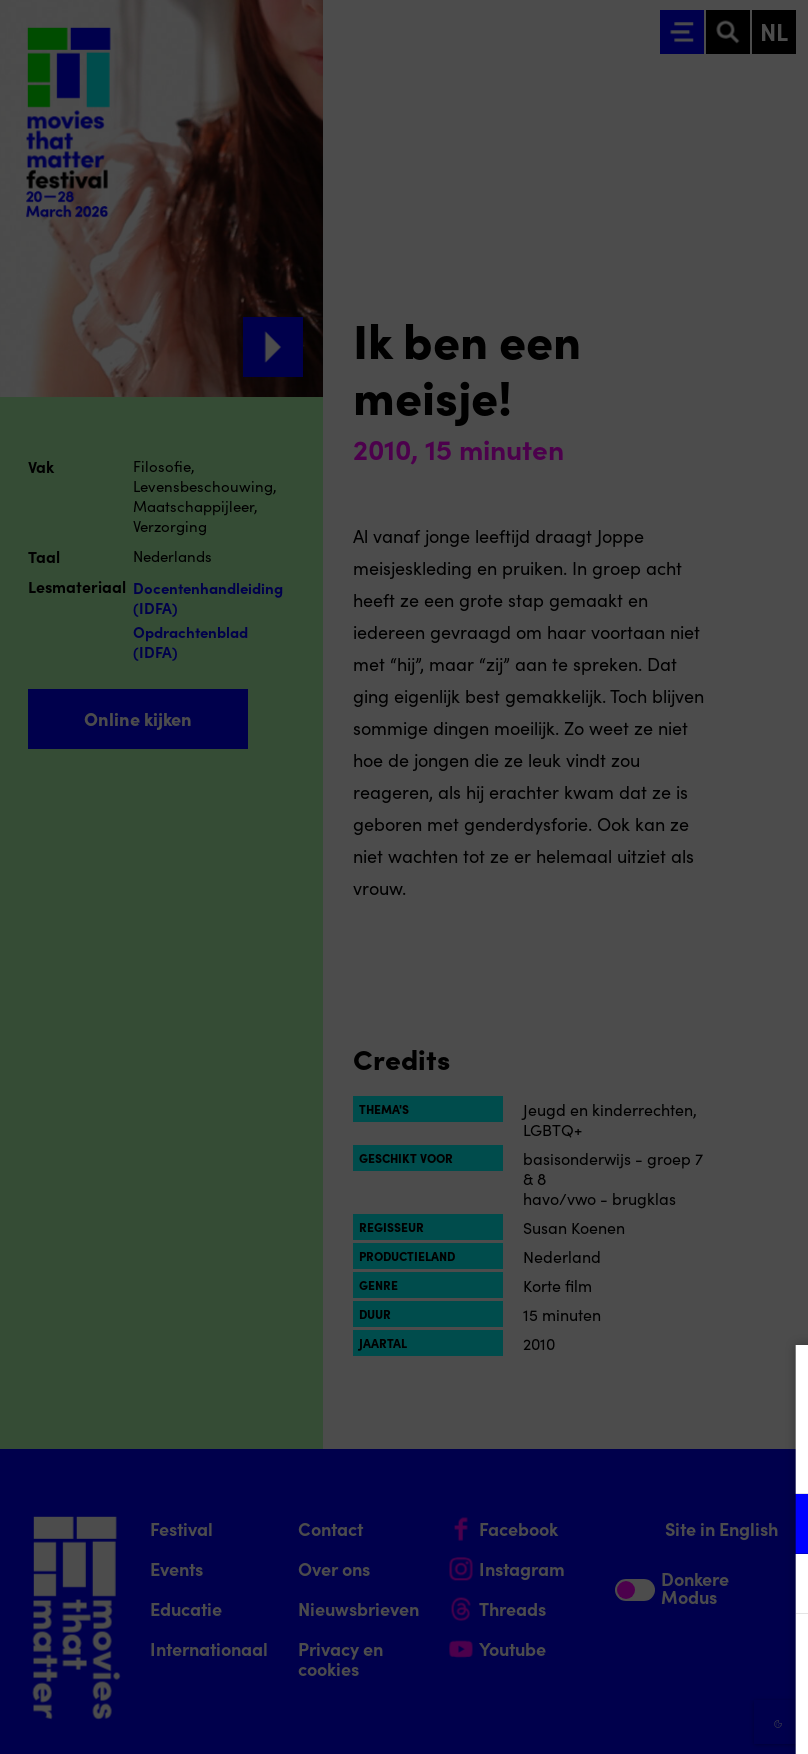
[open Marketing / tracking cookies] (776, 1586)
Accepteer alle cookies (638, 1658)
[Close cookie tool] (777, 1381)
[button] (618, 1523)
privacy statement (558, 1458)
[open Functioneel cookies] (776, 1526)
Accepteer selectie (638, 1716)
